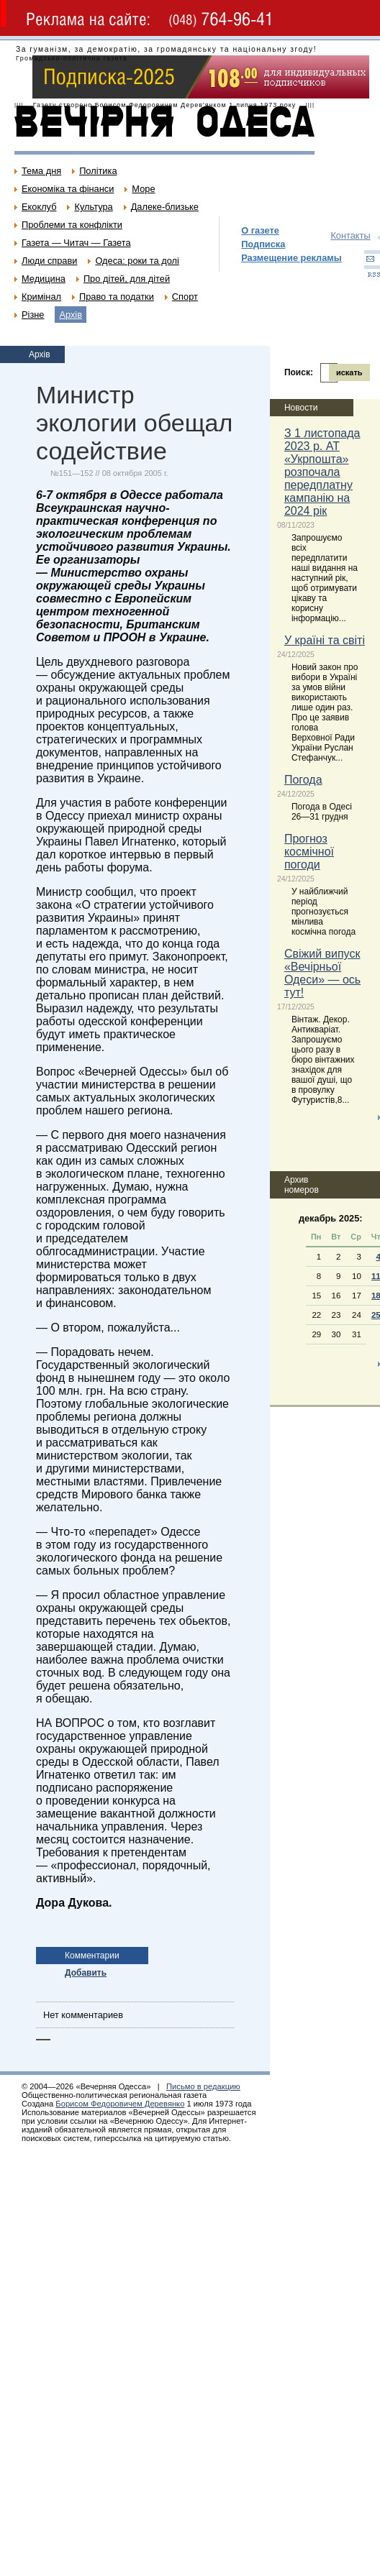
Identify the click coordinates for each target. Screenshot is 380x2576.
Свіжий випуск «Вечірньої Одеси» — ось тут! (322, 973)
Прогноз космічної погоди (309, 852)
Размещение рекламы (291, 257)
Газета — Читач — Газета (76, 242)
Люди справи (49, 260)
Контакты (350, 235)
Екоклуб (39, 206)
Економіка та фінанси (68, 188)
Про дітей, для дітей (126, 278)
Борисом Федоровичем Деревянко (119, 2103)
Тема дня (41, 170)
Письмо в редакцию (203, 2086)
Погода (303, 780)
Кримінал (41, 296)
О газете (260, 230)
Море (143, 188)
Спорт (185, 296)
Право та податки (116, 296)
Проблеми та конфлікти (72, 224)
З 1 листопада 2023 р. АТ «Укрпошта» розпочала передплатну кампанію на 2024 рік (322, 472)
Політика (98, 170)
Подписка (263, 244)
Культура (93, 206)
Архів (70, 314)
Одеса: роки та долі (136, 260)
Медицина (43, 278)
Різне (33, 314)
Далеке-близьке (165, 206)
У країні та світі (324, 640)
